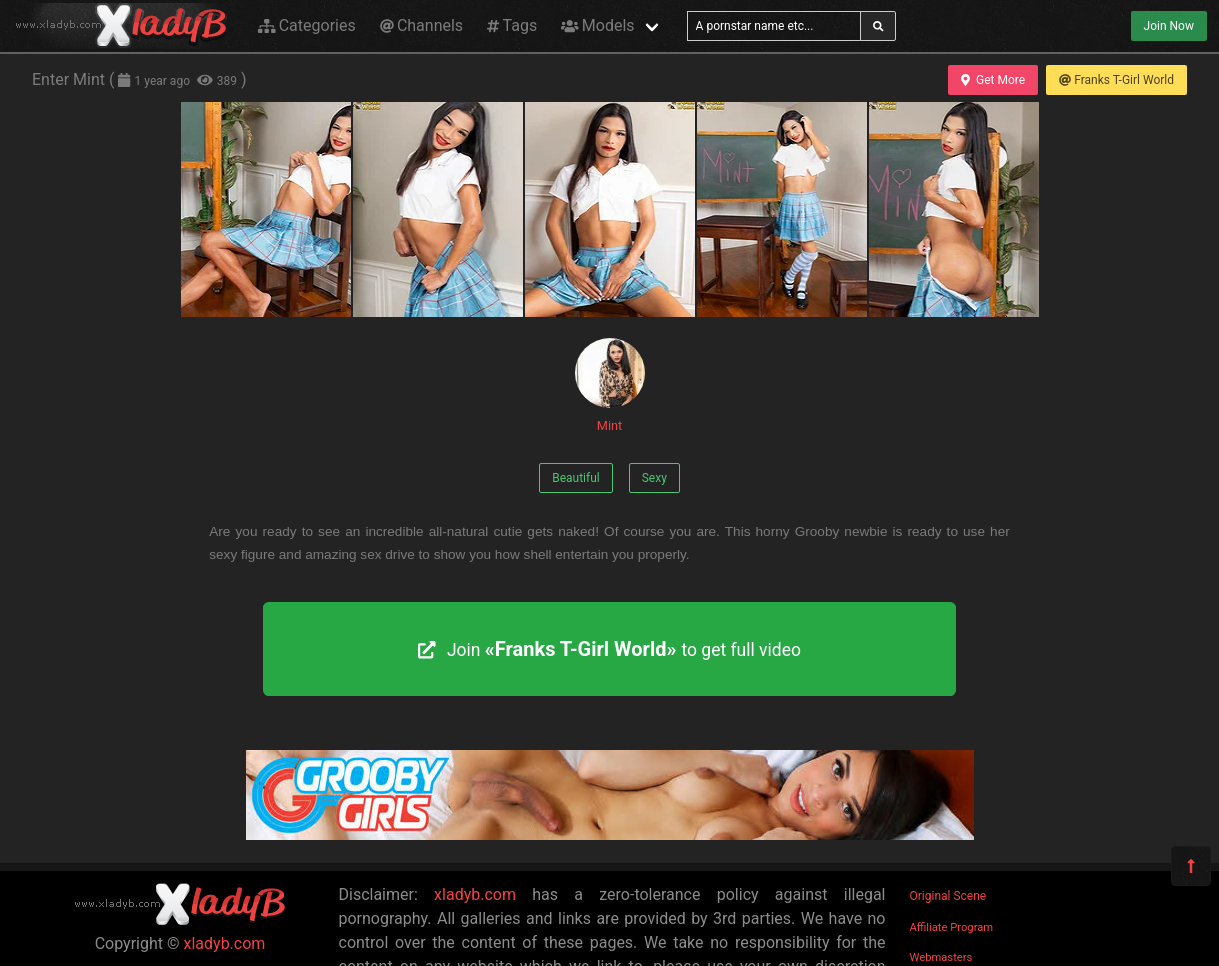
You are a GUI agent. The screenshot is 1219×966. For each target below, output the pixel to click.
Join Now (1169, 26)
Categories (307, 25)
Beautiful (576, 478)
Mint (610, 385)
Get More (993, 80)
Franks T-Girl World (1116, 80)
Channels (421, 25)
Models (597, 25)
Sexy (654, 478)
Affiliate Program (952, 927)
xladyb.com (225, 943)
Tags (512, 25)
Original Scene (948, 896)
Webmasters (941, 957)
